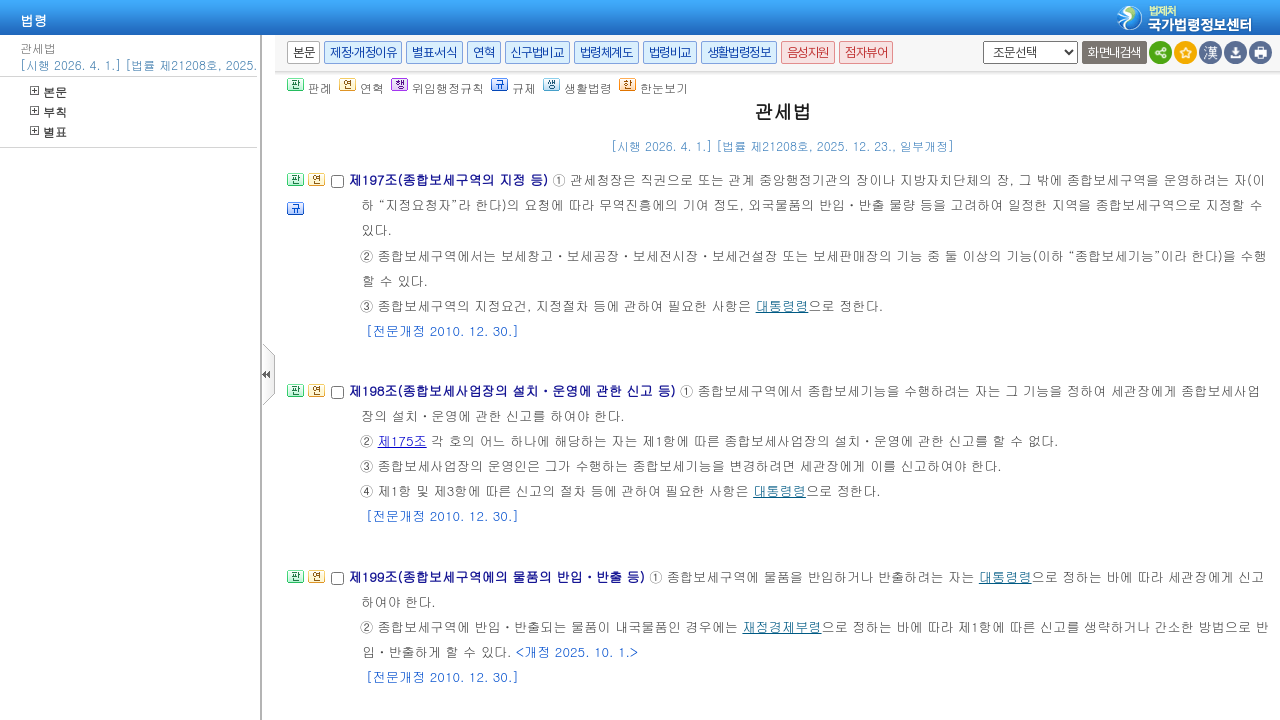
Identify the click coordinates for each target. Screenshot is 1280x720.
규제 (513, 87)
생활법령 (577, 87)
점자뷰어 (866, 52)
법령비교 (670, 52)
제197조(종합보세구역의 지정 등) (450, 179)
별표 (48, 131)
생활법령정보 (739, 52)
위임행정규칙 (437, 87)
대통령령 (782, 305)
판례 (309, 87)
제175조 (402, 440)
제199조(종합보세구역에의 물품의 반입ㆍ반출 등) (498, 576)
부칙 (48, 111)
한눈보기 (653, 87)
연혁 (483, 52)
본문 (48, 91)
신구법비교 (537, 52)
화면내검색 (1114, 52)
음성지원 (808, 52)
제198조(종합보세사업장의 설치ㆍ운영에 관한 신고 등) (514, 390)
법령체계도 (606, 52)
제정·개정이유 (363, 52)
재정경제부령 (781, 626)
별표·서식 (434, 52)
